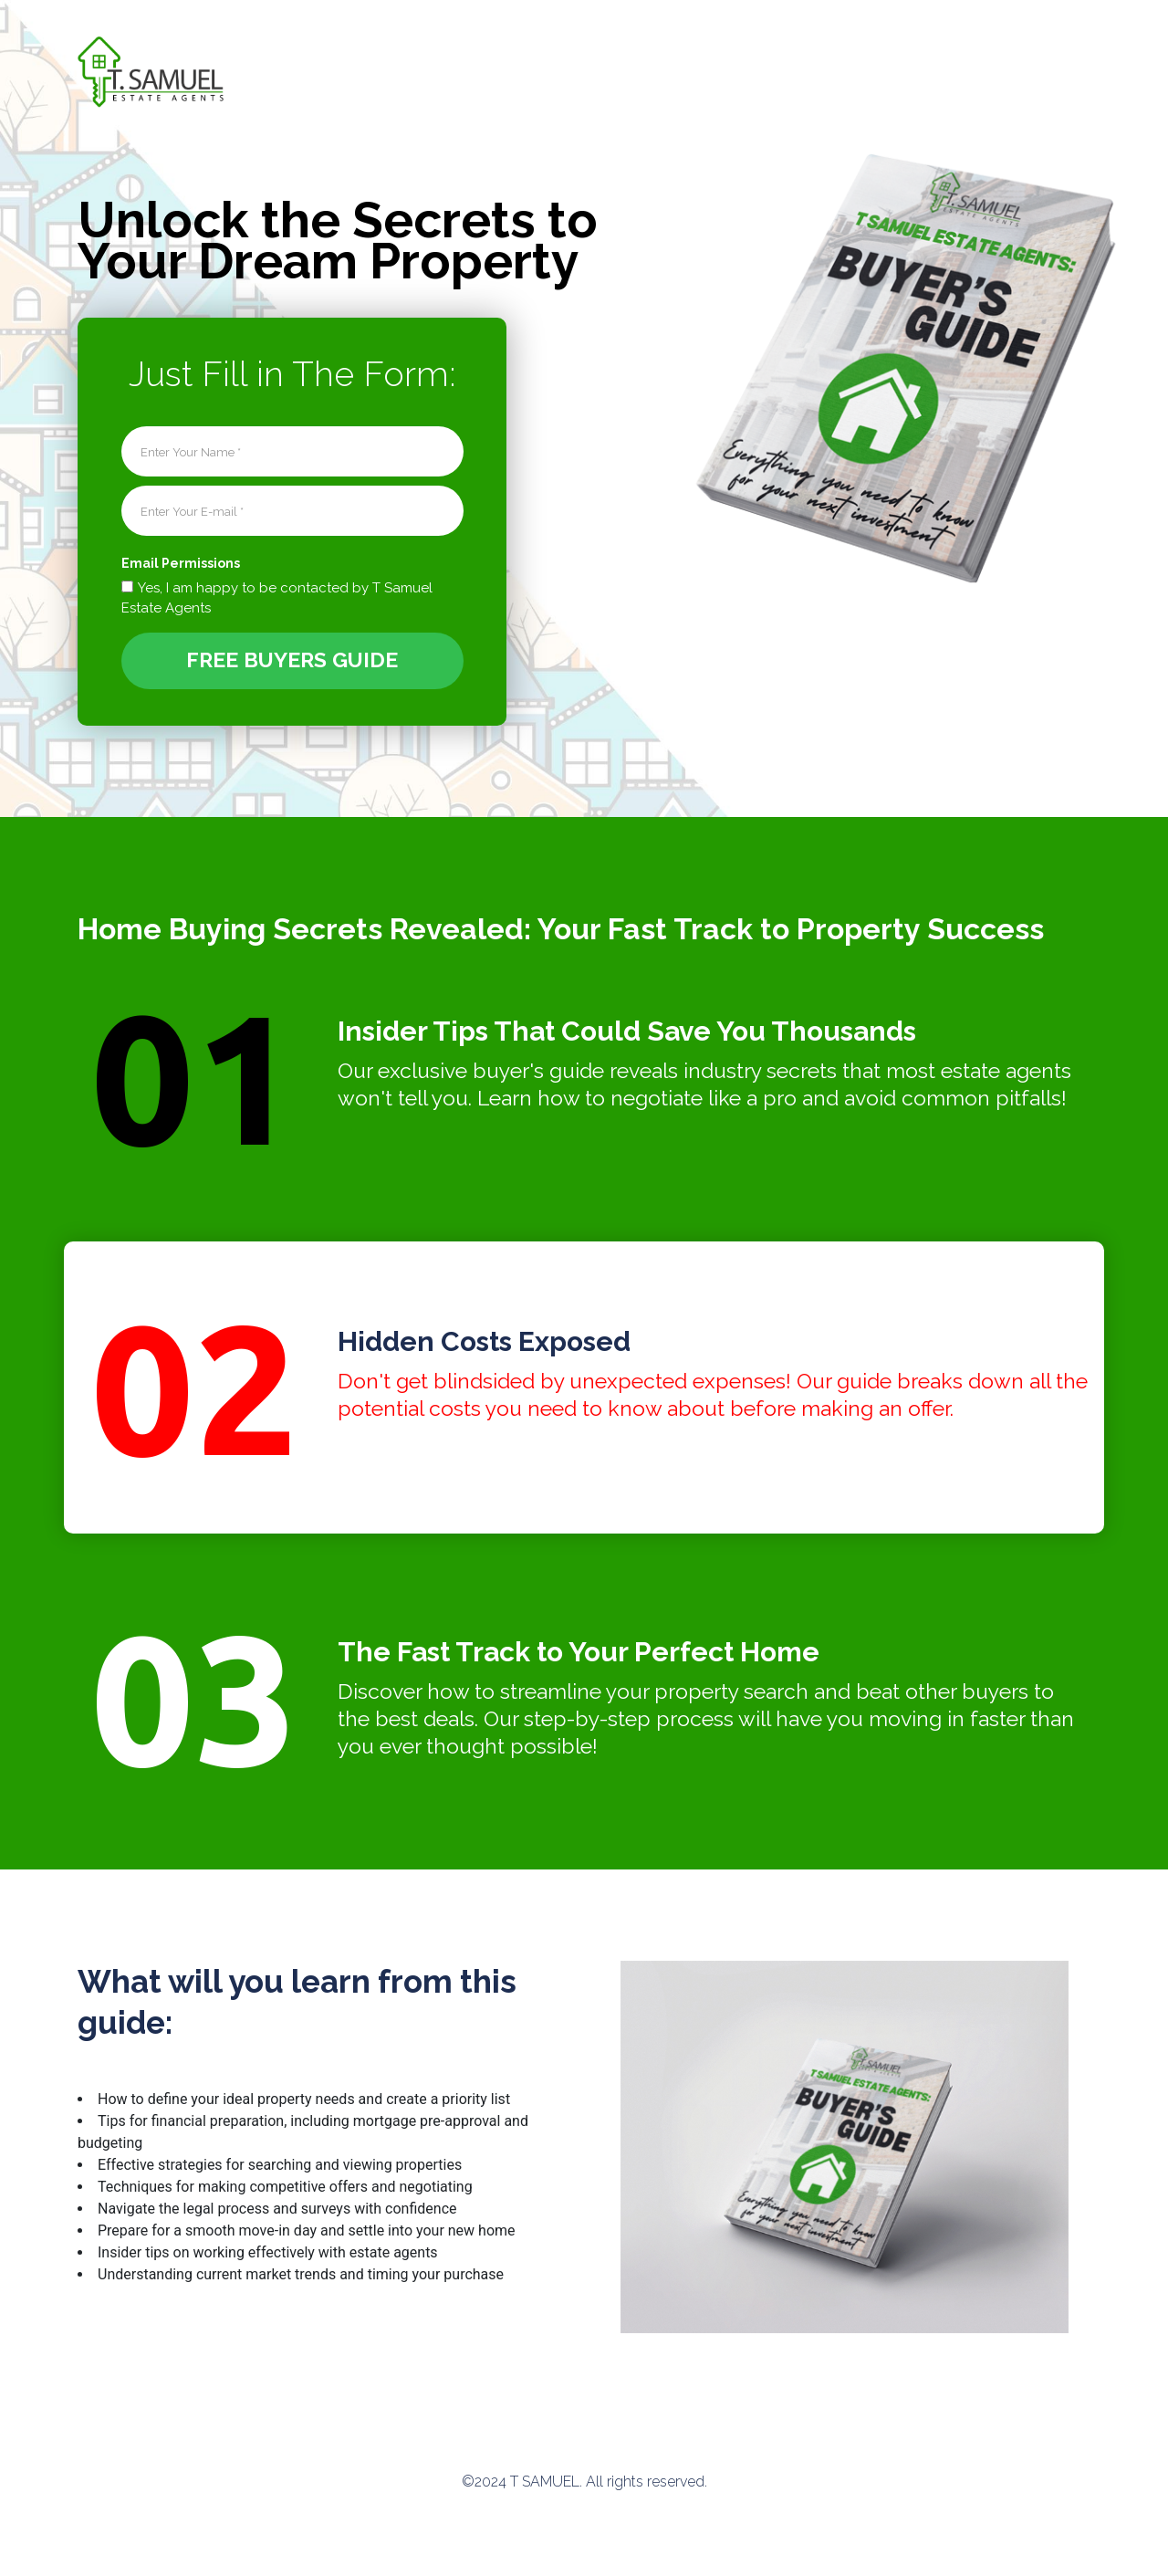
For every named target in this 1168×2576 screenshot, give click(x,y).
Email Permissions (180, 563)
